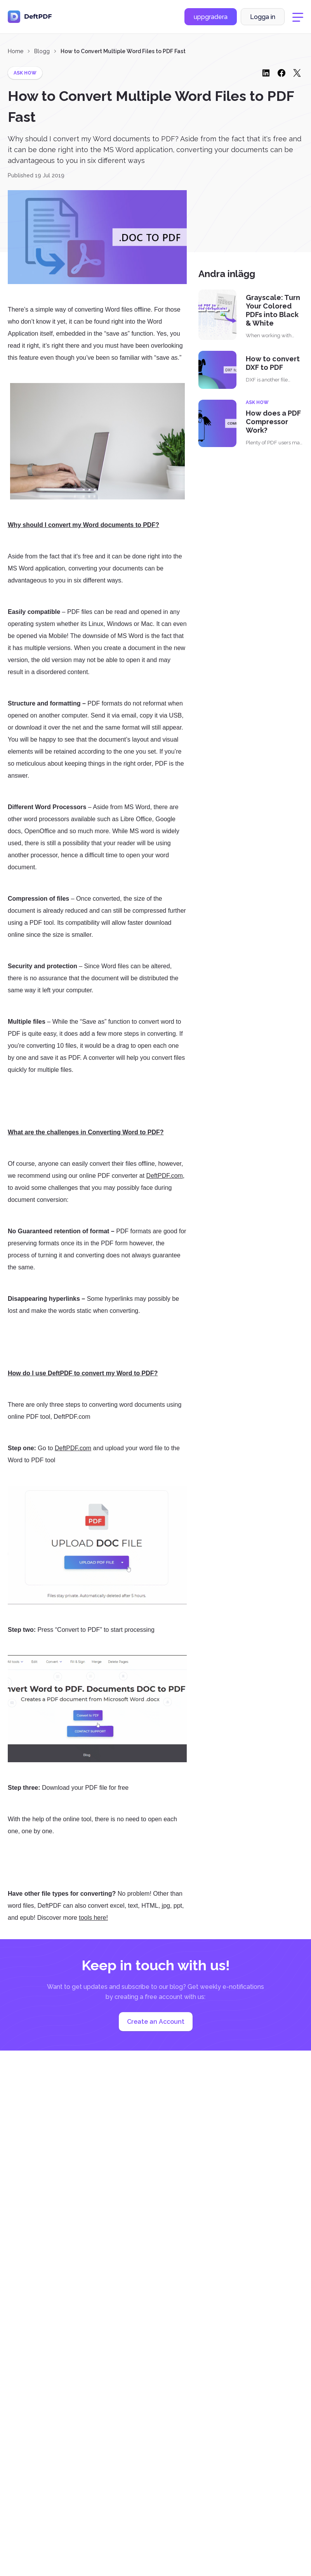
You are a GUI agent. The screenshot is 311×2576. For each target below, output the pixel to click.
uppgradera (211, 17)
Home (15, 51)
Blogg (42, 51)
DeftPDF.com (164, 1175)
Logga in (262, 17)
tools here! (93, 1917)
